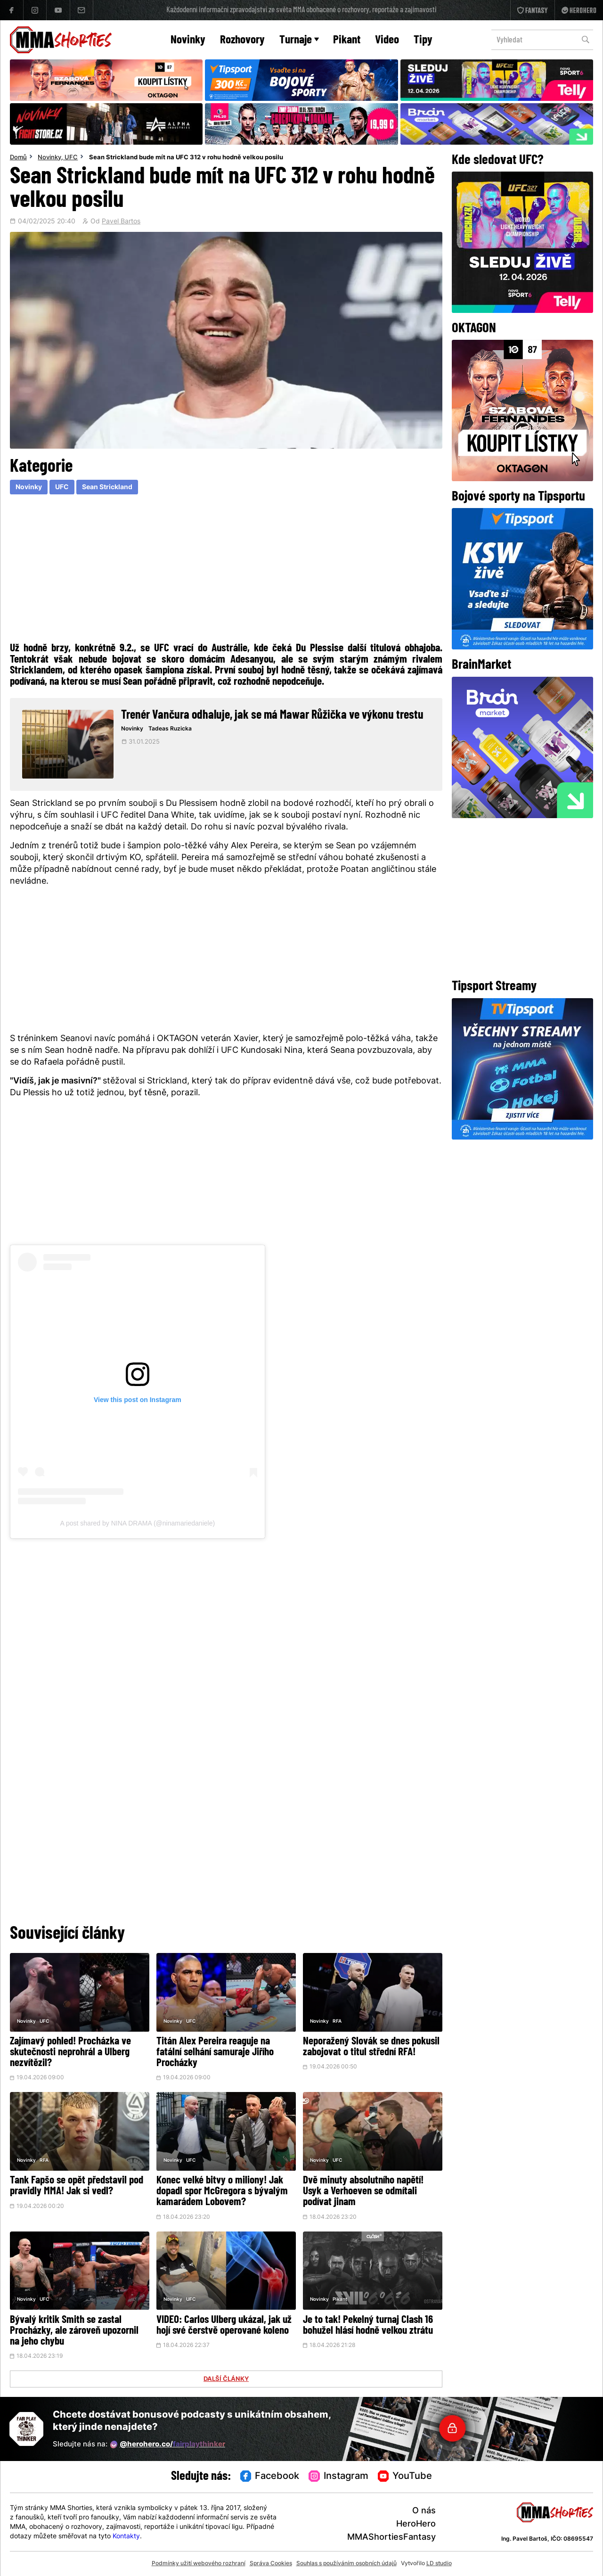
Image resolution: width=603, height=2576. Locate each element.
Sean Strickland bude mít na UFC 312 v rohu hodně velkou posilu (186, 158)
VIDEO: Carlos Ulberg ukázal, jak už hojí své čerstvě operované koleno (224, 2326)
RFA (337, 2021)
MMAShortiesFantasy (391, 2537)
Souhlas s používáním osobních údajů (346, 2564)
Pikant (346, 40)
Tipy (423, 40)
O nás (424, 2511)
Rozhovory (242, 40)
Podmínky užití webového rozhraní (198, 2564)
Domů (18, 158)
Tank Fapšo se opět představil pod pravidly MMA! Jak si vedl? (76, 2186)
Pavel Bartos (121, 222)
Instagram (338, 2476)
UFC (71, 158)
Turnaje (299, 40)
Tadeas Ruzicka (170, 729)
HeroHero (416, 2524)
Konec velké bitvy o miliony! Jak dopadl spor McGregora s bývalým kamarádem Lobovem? (222, 2191)
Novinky (188, 40)
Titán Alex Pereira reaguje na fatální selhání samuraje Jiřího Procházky (215, 2052)
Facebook (270, 2476)
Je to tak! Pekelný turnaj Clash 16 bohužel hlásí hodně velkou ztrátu (368, 2326)
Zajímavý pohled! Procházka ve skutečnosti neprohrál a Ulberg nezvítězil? (70, 2052)
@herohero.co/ (167, 2444)
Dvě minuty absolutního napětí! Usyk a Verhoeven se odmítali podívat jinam (363, 2191)
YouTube (405, 2476)
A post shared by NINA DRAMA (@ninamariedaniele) (137, 1523)
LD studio (439, 2564)
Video (387, 40)
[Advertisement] (226, 567)
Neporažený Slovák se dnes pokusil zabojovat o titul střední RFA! (371, 2047)
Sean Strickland (107, 487)
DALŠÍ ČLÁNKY (226, 2379)
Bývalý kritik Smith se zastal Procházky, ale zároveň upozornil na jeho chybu (74, 2331)
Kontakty (126, 2536)
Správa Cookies (271, 2564)
